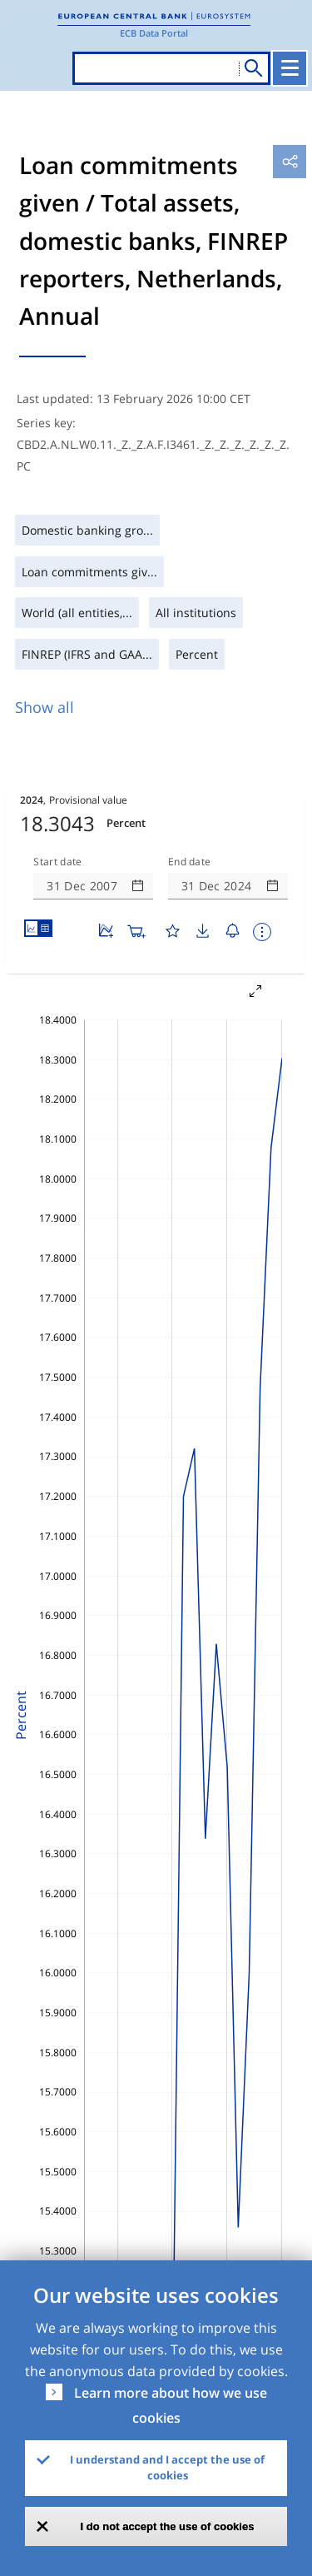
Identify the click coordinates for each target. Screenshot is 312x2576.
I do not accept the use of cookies (168, 2526)
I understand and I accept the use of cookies (167, 2468)
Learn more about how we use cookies (170, 2405)
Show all (44, 707)
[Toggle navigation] (289, 68)
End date (189, 862)
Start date (57, 862)
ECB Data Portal (154, 33)
